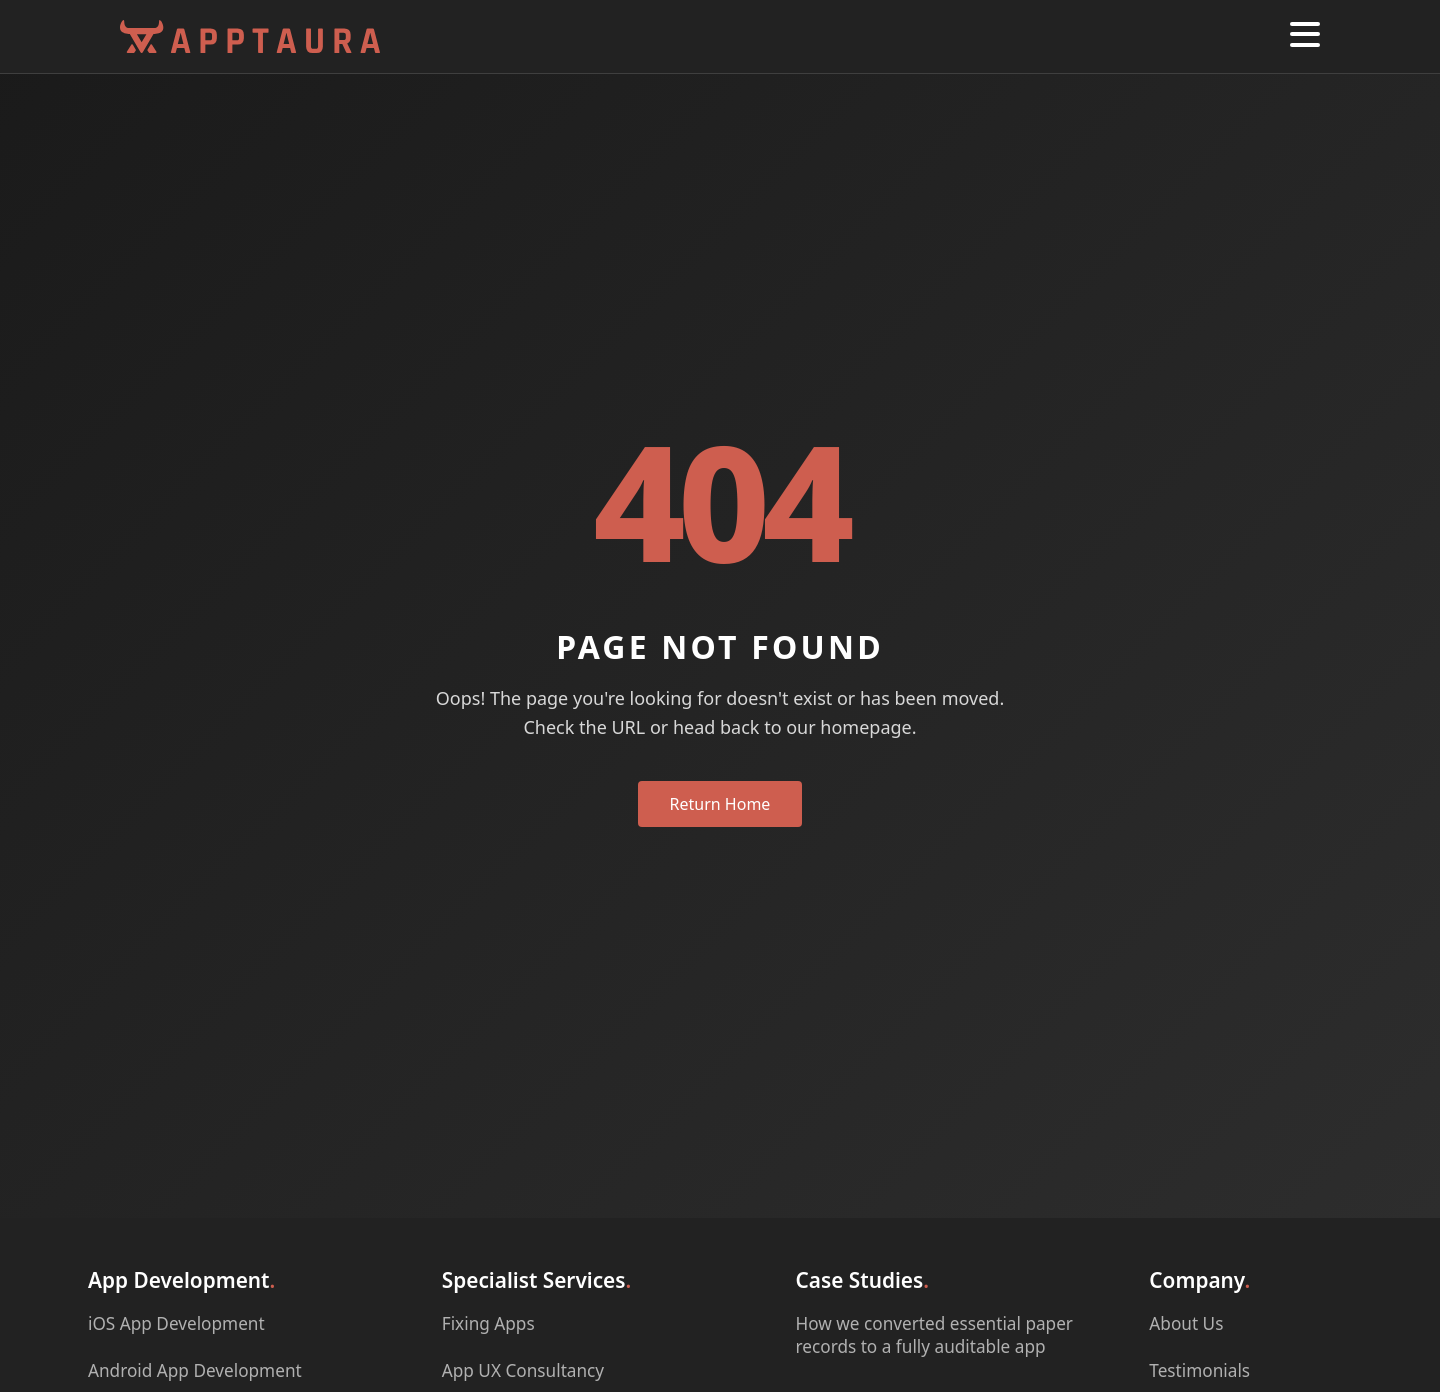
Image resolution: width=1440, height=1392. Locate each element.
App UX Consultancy (523, 1370)
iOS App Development (176, 1323)
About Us (1186, 1323)
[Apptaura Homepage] (250, 36)
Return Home (720, 804)
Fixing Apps (488, 1323)
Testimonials (1199, 1370)
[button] (1305, 36)
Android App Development (195, 1370)
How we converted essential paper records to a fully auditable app (934, 1335)
